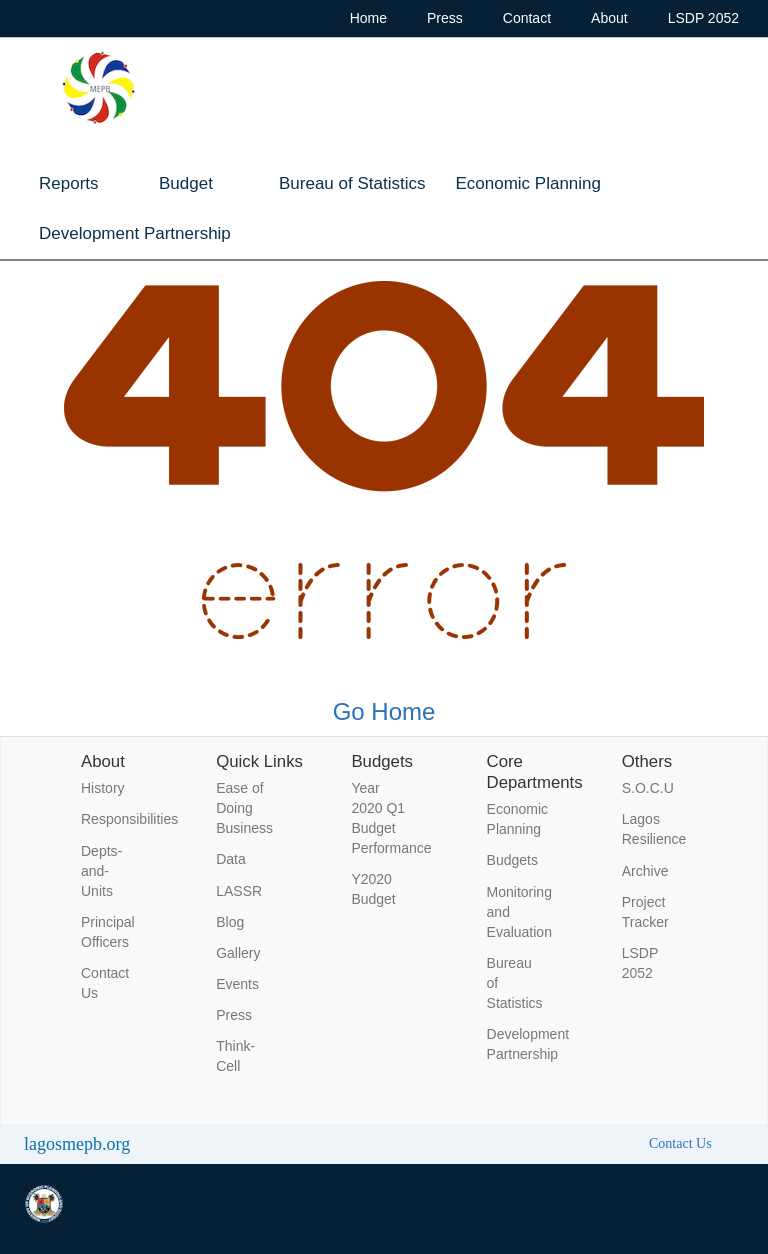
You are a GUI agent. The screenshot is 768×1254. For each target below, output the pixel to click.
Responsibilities (110, 819)
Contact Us (105, 983)
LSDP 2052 (703, 18)
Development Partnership (135, 233)
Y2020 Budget (373, 889)
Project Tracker (645, 912)
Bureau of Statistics (352, 183)
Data (231, 859)
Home (368, 18)
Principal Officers (108, 932)
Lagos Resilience (651, 829)
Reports (69, 183)
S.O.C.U (648, 788)
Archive (645, 871)
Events (237, 984)
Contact (527, 18)
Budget (186, 183)
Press (445, 18)
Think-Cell (235, 1056)
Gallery (238, 953)
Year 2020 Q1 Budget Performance (380, 818)
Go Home (384, 711)
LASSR (239, 891)
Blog (230, 922)
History (103, 788)
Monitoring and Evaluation (516, 912)
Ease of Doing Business (244, 808)
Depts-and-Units (101, 871)
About (609, 18)
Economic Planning (528, 183)
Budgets (512, 860)
